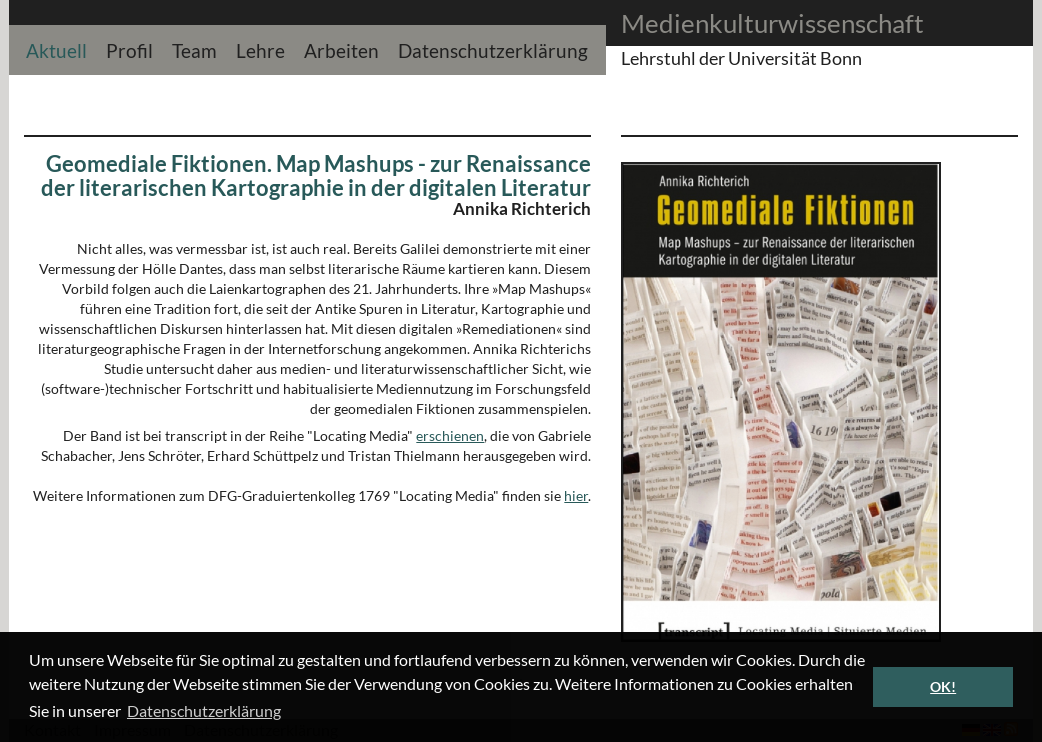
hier (576, 495)
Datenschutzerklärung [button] (204, 710)
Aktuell (56, 48)
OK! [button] (943, 686)
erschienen (450, 435)
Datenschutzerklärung (493, 48)
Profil (129, 48)
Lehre (260, 48)
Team (194, 48)
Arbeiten (341, 48)
